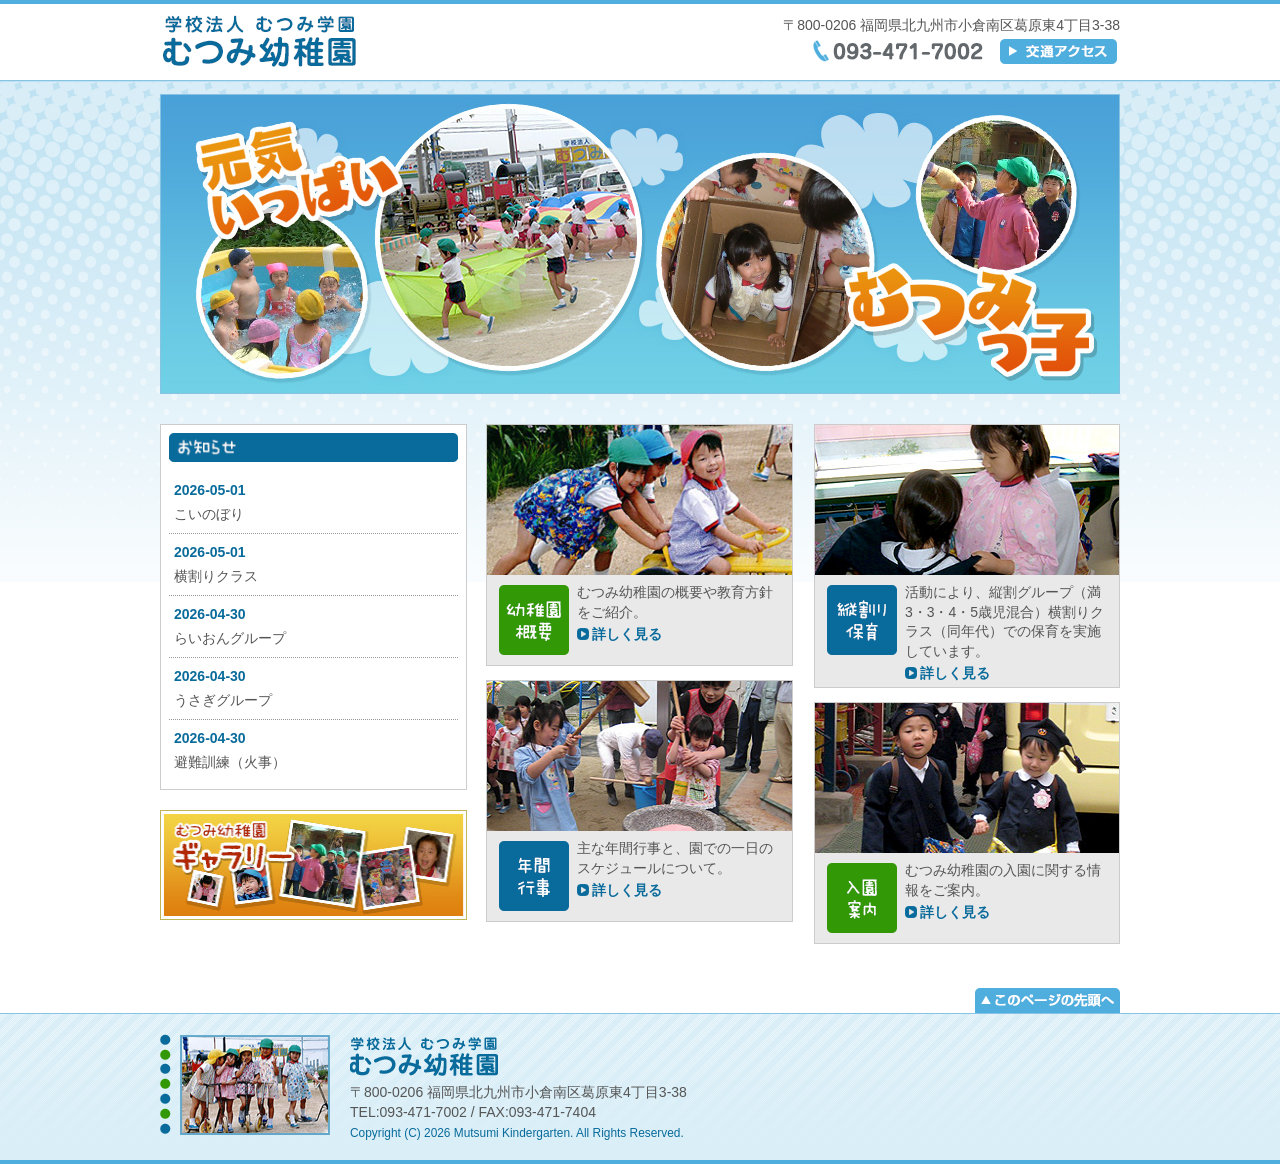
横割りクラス (216, 576)
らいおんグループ (230, 638)
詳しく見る (627, 634)
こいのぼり (209, 514)
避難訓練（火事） (230, 762)
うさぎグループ (223, 700)
